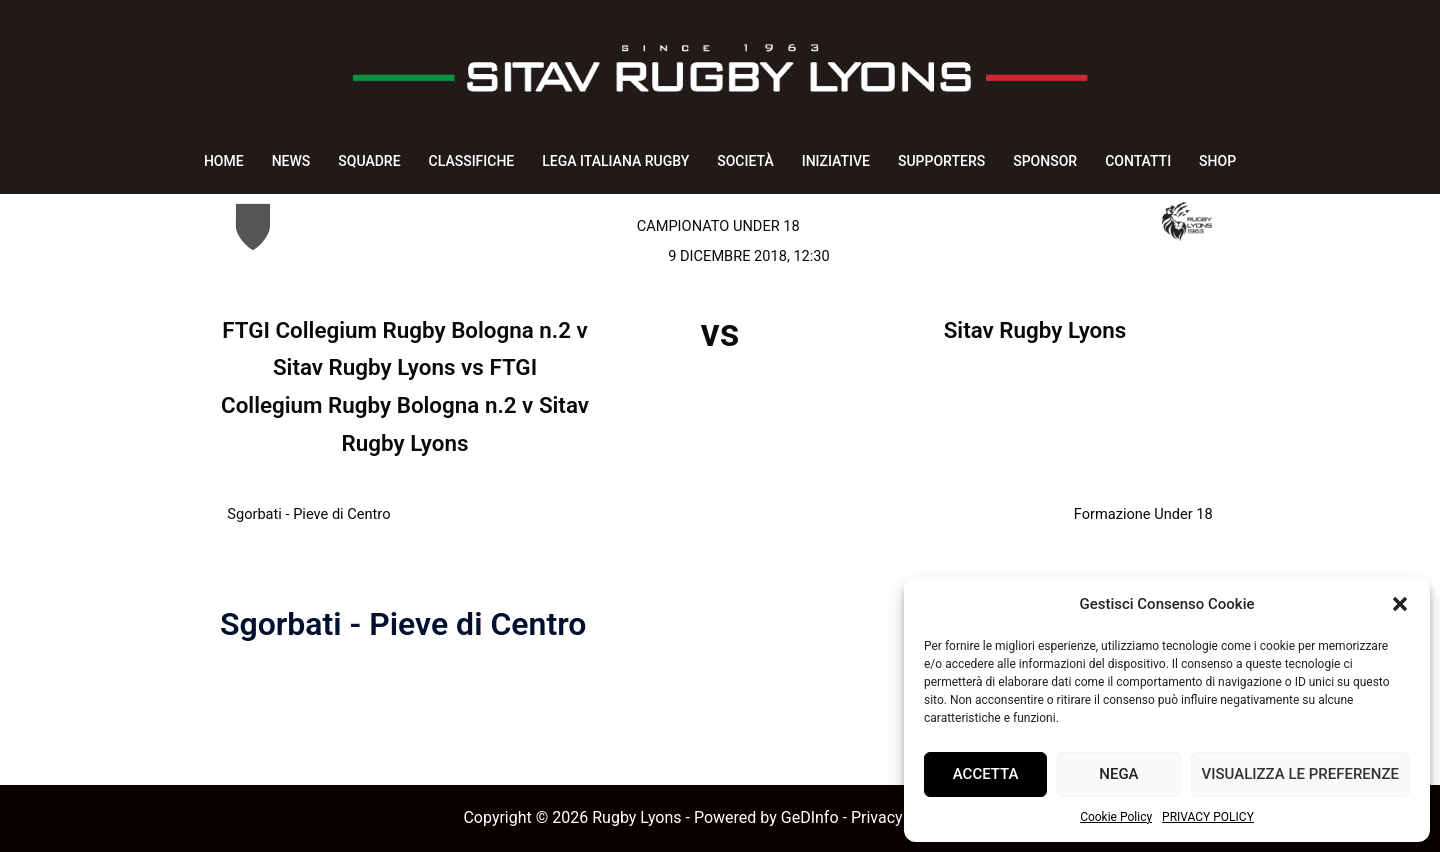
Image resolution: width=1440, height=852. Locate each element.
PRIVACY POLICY (1208, 817)
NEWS (291, 161)
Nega (1118, 774)
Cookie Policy (1116, 817)
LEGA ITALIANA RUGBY (615, 161)
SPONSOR (1045, 161)
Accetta (986, 774)
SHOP (1217, 161)
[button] (1400, 604)
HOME (224, 161)
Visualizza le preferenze (1300, 774)
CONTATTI (1138, 161)
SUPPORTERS (941, 161)
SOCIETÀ (745, 161)
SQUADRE (369, 161)
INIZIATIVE (836, 161)
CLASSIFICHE (472, 161)
